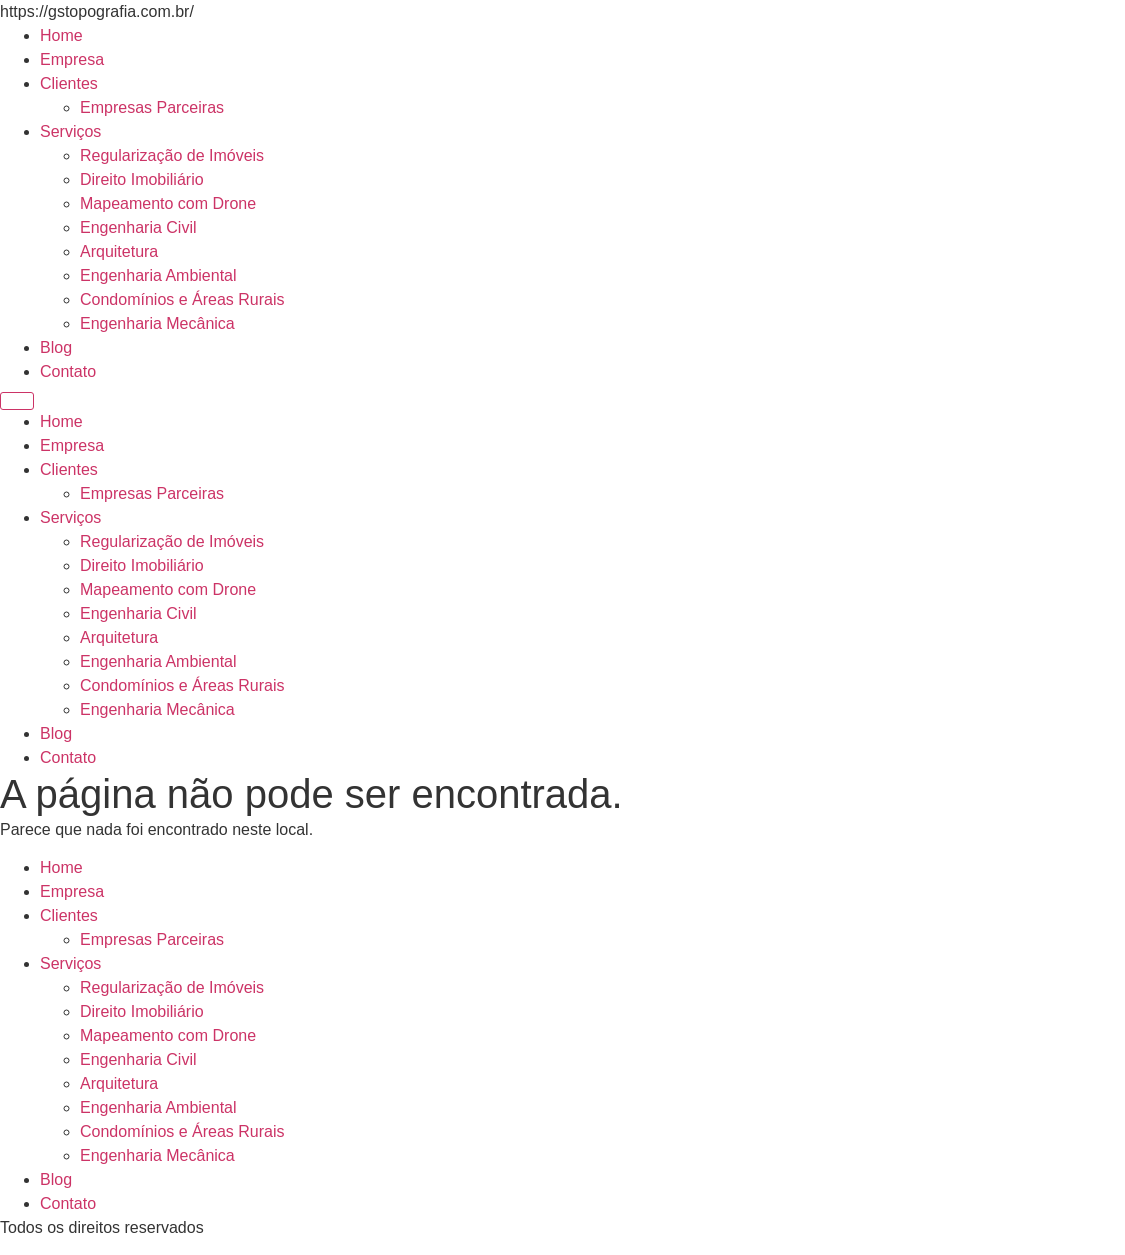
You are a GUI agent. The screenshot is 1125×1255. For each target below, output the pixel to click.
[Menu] (17, 401)
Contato (68, 371)
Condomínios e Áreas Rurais (182, 299)
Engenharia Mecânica (157, 323)
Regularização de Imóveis (172, 155)
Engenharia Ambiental (158, 275)
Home (61, 35)
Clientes (69, 83)
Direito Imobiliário (142, 179)
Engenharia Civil (138, 227)
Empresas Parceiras (152, 107)
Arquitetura (119, 251)
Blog (56, 347)
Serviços (70, 131)
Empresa (72, 59)
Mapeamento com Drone (168, 203)
